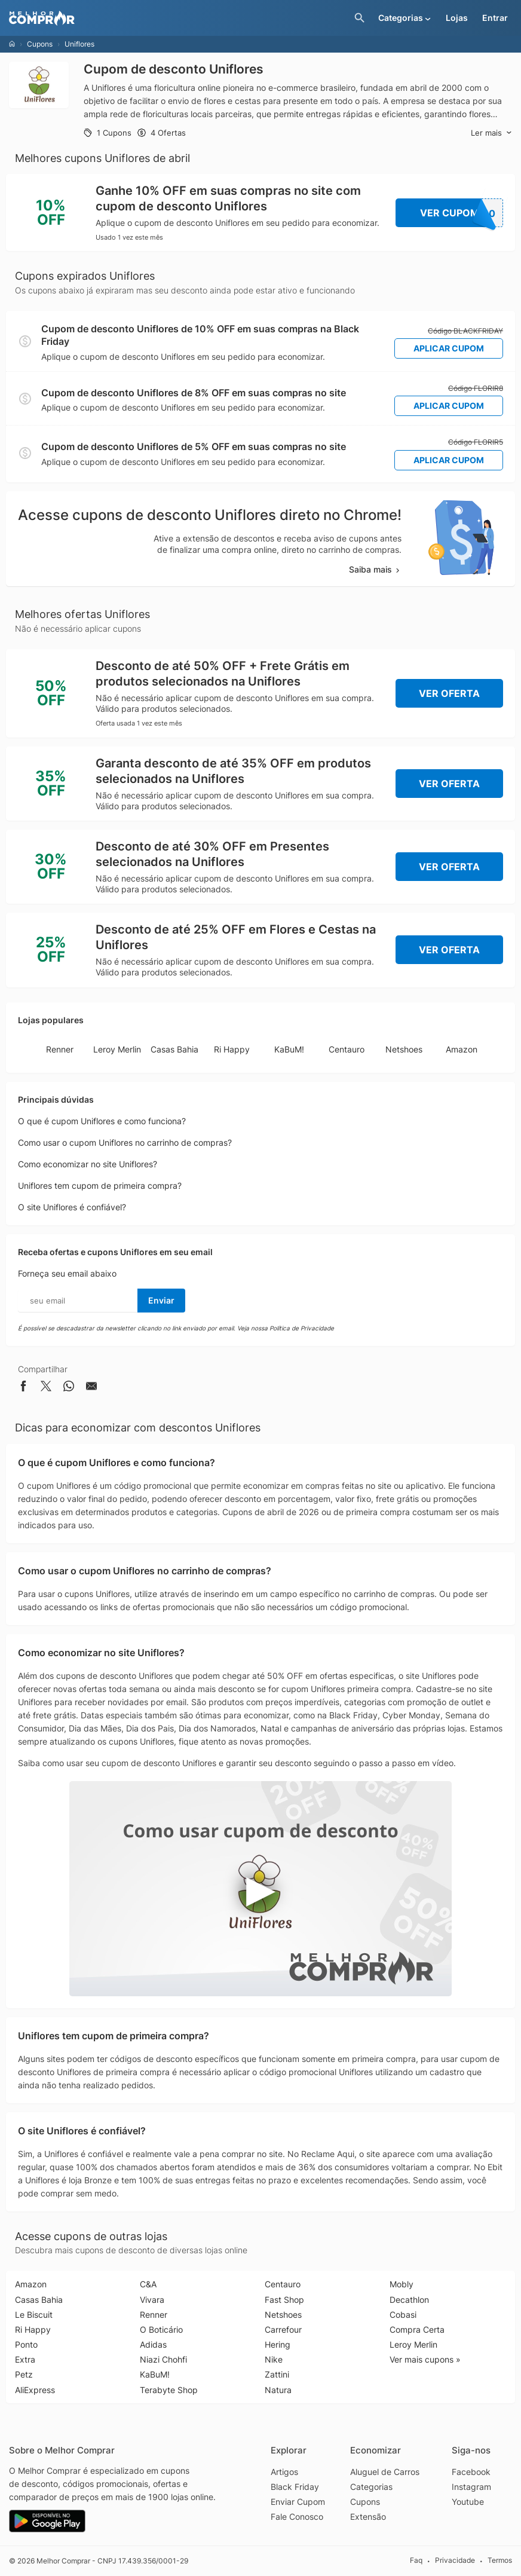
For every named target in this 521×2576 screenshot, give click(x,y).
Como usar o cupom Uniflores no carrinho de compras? (125, 1142)
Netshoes (403, 1049)
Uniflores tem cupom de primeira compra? (100, 1185)
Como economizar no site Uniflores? (87, 1164)
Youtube (468, 2502)
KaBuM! (289, 1049)
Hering (277, 2344)
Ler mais (491, 133)
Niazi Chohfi (163, 2359)
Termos (500, 2560)
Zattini (277, 2374)
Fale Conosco (297, 2516)
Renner (59, 1049)
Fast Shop (284, 2299)
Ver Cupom (462, 212)
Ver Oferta (449, 693)
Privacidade (455, 2560)
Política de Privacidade (301, 1328)
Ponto (26, 2344)
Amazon (461, 1049)
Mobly (401, 2284)
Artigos (284, 2472)
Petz (24, 2374)
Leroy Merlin (117, 1049)
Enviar (161, 1300)
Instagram (471, 2487)
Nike (274, 2359)
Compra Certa (417, 2329)
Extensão (368, 2516)
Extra (25, 2359)
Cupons (40, 43)
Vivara (152, 2299)
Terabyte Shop (169, 2390)
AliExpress (35, 2390)
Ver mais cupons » (425, 2359)
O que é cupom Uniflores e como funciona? (102, 1121)
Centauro (346, 1049)
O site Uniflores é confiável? (72, 1207)
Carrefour (283, 2329)
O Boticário (161, 2329)
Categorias (371, 2487)
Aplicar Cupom (448, 348)
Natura (278, 2390)
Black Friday (295, 2487)
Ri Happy (232, 1049)
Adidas (153, 2344)
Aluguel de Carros (384, 2472)
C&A (148, 2284)
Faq (416, 2560)
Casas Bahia (174, 1049)
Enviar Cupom (298, 2502)
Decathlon (409, 2299)
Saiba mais (375, 569)
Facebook (471, 2472)
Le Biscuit (34, 2314)
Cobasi (403, 2314)
